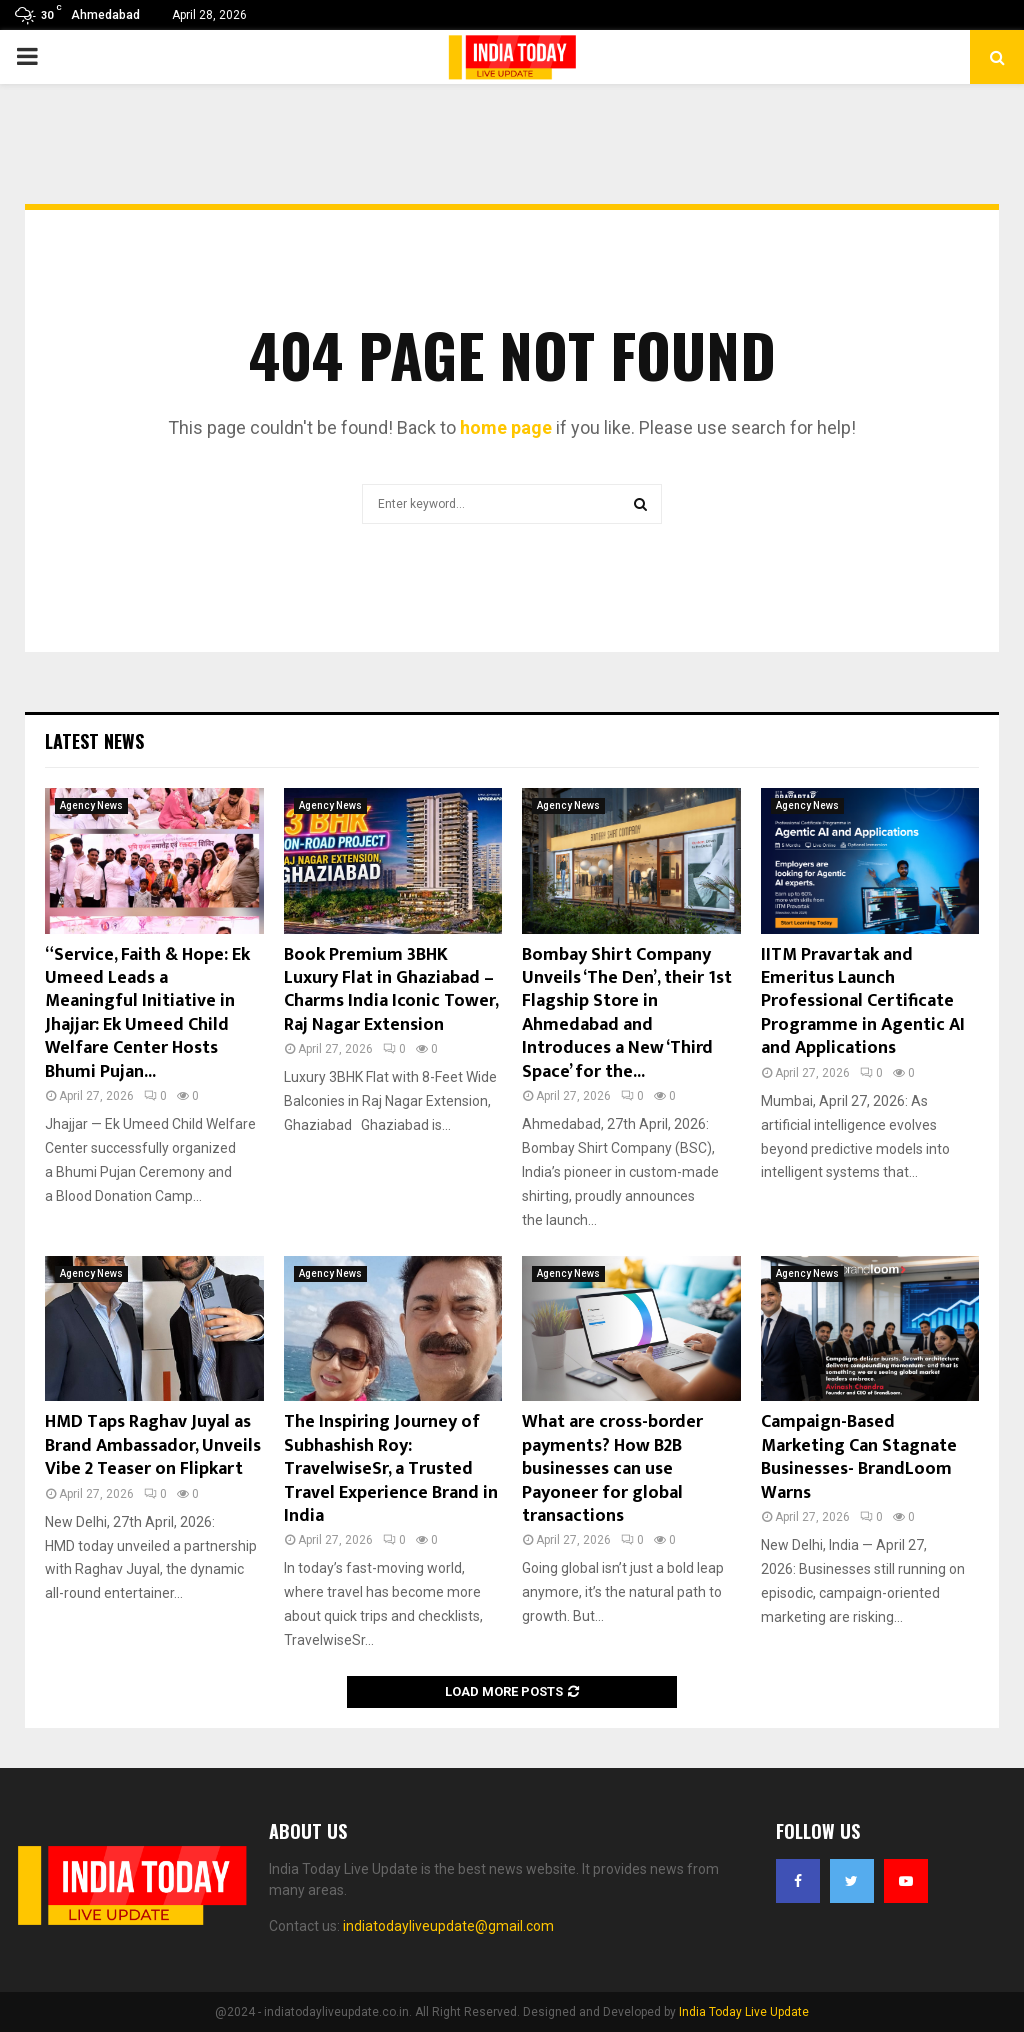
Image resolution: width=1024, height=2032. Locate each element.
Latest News (94, 741)
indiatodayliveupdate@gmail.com (448, 1926)
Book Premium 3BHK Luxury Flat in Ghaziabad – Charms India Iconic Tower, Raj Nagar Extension (391, 990)
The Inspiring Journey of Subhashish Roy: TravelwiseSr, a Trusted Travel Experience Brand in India (391, 1469)
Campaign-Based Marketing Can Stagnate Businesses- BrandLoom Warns (859, 1457)
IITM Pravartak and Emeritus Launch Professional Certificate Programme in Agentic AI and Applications (863, 1002)
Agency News (91, 805)
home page (506, 427)
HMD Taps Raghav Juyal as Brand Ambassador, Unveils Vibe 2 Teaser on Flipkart (153, 1445)
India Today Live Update (744, 2012)
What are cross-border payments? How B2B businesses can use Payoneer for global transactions (612, 1469)
